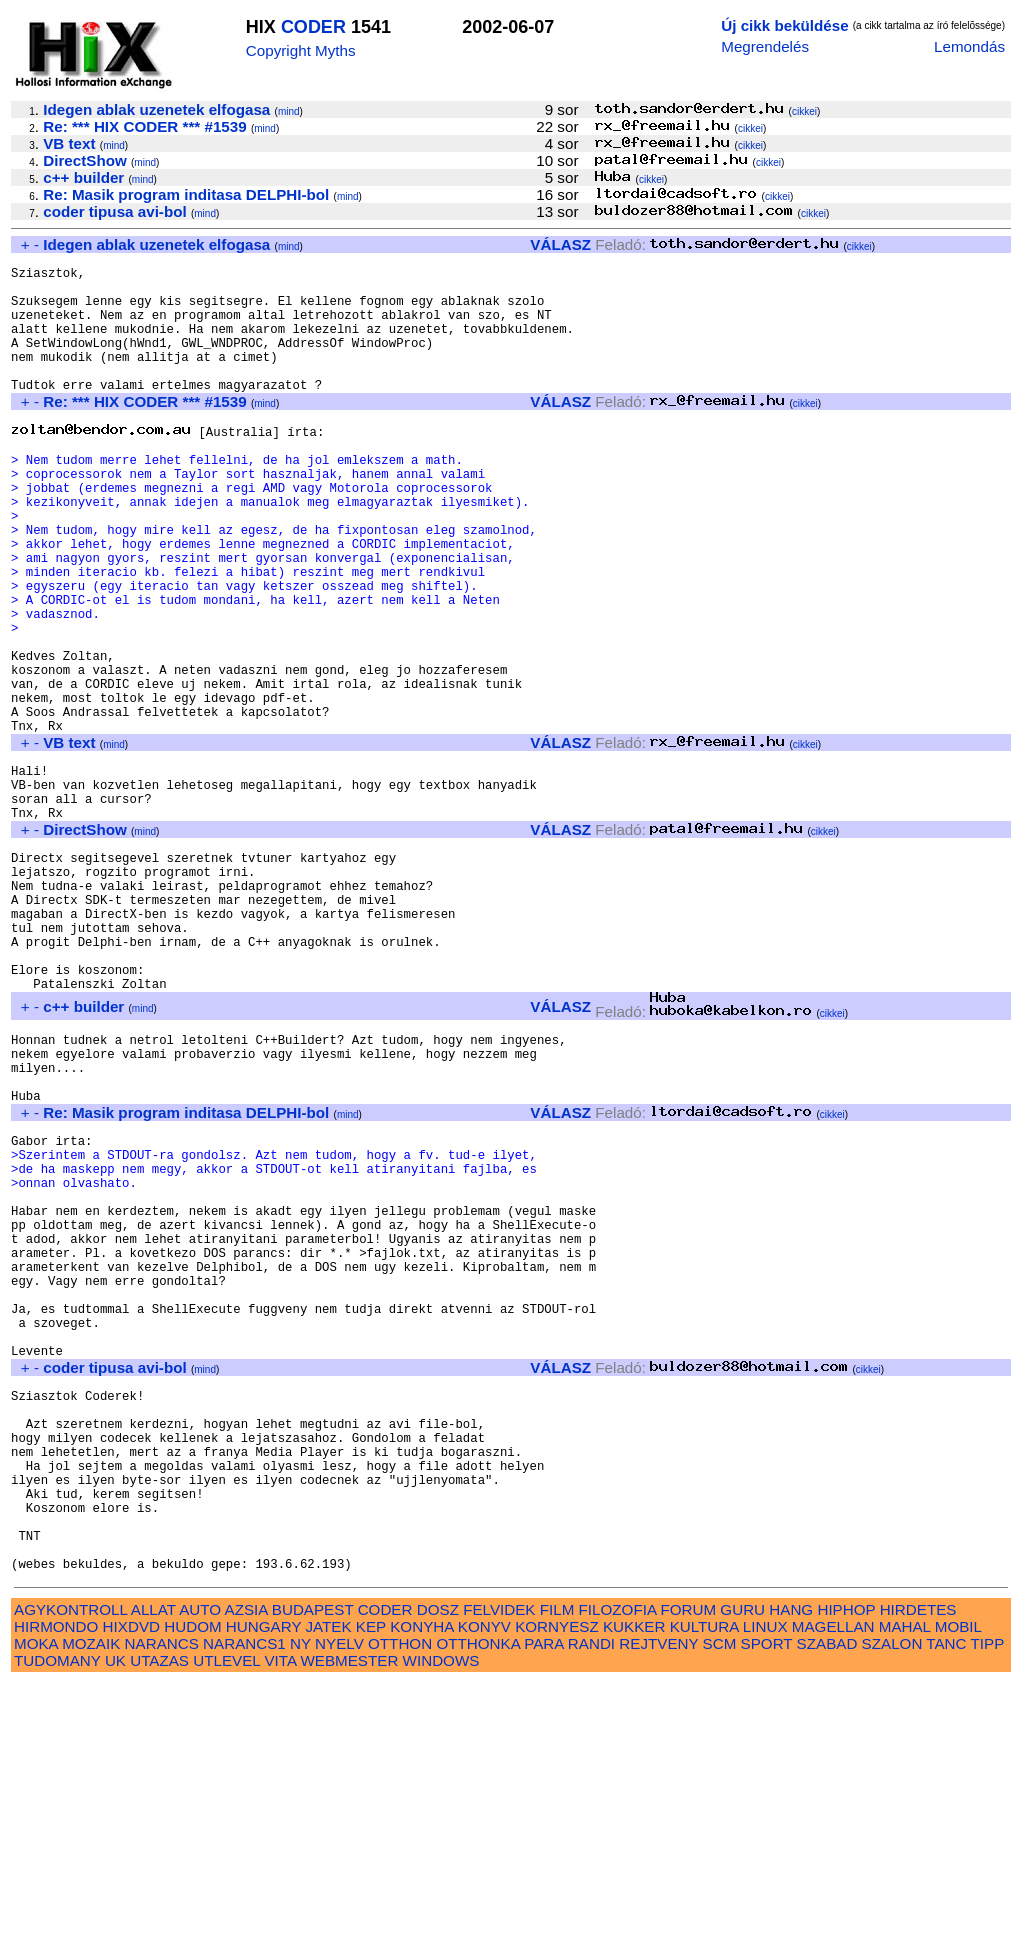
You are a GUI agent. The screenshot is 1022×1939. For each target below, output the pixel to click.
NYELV (339, 1899)
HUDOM (192, 1882)
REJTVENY (658, 1899)
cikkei (804, 111)
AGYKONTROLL (70, 1865)
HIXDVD (131, 1882)
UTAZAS (159, 1916)
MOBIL (958, 1882)
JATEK (328, 1882)
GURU (742, 1865)
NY (300, 1899)
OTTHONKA (478, 1899)
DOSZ (438, 1865)
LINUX (765, 1882)
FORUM (688, 1865)
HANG (791, 1865)
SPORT (767, 1899)
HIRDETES (918, 1865)
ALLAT (153, 1865)
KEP (371, 1882)
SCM (720, 1899)
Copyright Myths (301, 50)
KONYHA (421, 1882)
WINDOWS (441, 1916)
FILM (557, 1865)
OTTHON (400, 1899)
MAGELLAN (833, 1882)
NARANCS (162, 1899)
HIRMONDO (56, 1882)
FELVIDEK (499, 1865)
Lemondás (969, 46)
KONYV (484, 1882)
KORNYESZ (557, 1882)
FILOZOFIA (618, 1865)
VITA (280, 1916)
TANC (946, 1899)
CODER (313, 27)
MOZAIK (91, 1899)
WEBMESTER (349, 1916)
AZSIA (246, 1865)
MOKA (36, 1899)
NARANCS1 (244, 1899)
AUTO (200, 1865)
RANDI (591, 1899)
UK (115, 1916)
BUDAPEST (313, 1865)
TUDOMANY (57, 1916)
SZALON (892, 1899)
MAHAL (905, 1882)
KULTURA (704, 1882)
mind (289, 111)
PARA (543, 1899)
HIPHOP (846, 1865)
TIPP (987, 1899)
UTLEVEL (226, 1916)
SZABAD (827, 1899)
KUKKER (634, 1882)
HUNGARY (263, 1882)
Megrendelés (765, 46)
